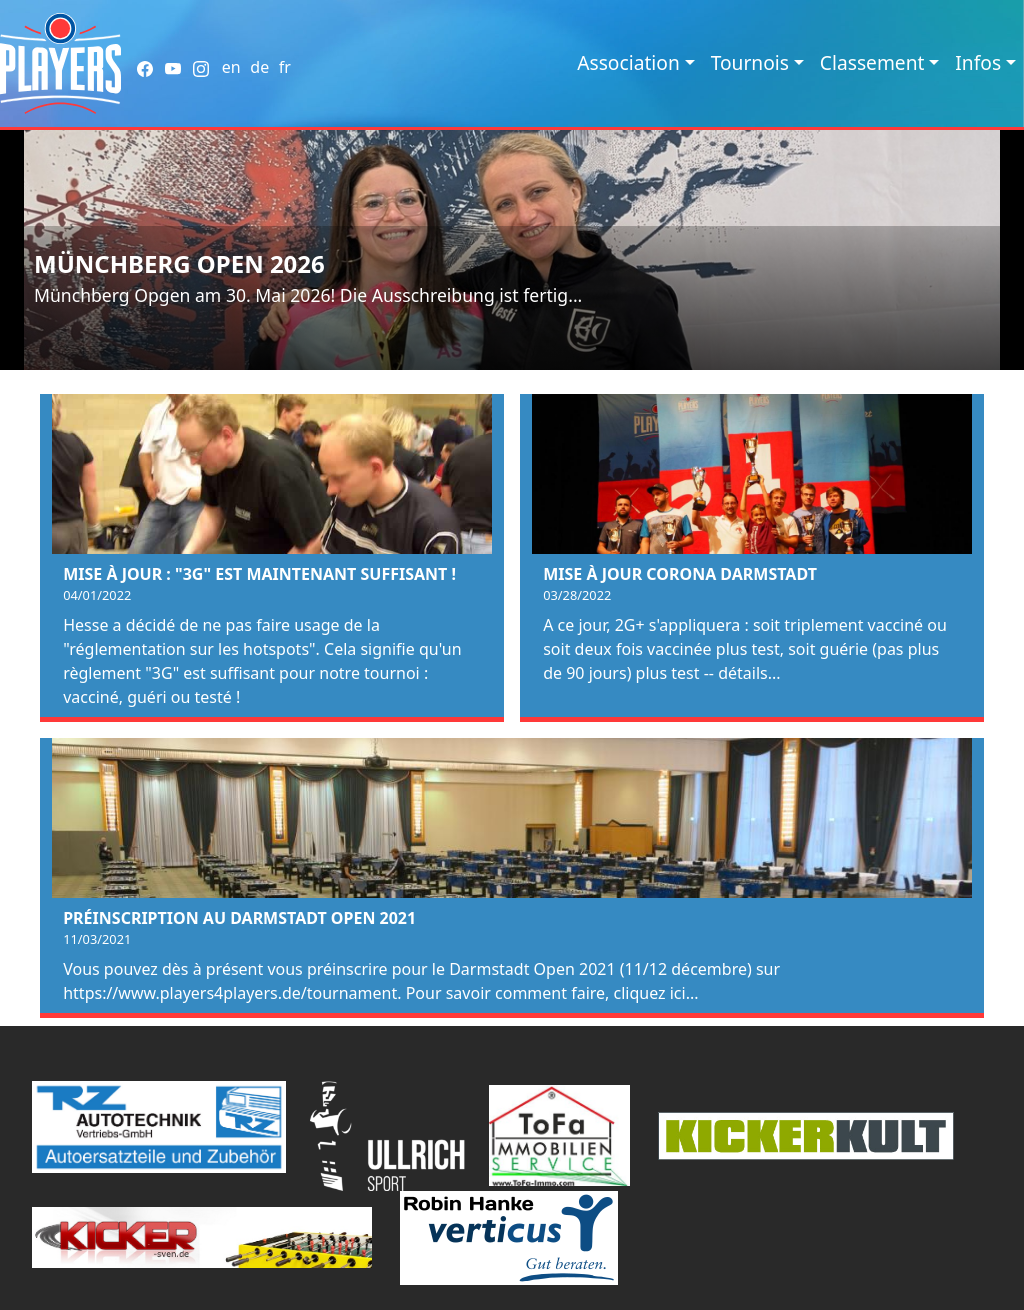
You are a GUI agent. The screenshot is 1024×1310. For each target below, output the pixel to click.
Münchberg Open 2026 (179, 263)
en (231, 67)
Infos (978, 62)
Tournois (750, 62)
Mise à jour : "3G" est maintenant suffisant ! (259, 574)
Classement (872, 62)
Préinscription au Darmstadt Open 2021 (239, 918)
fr (285, 67)
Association (628, 62)
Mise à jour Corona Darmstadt (680, 574)
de (259, 67)
